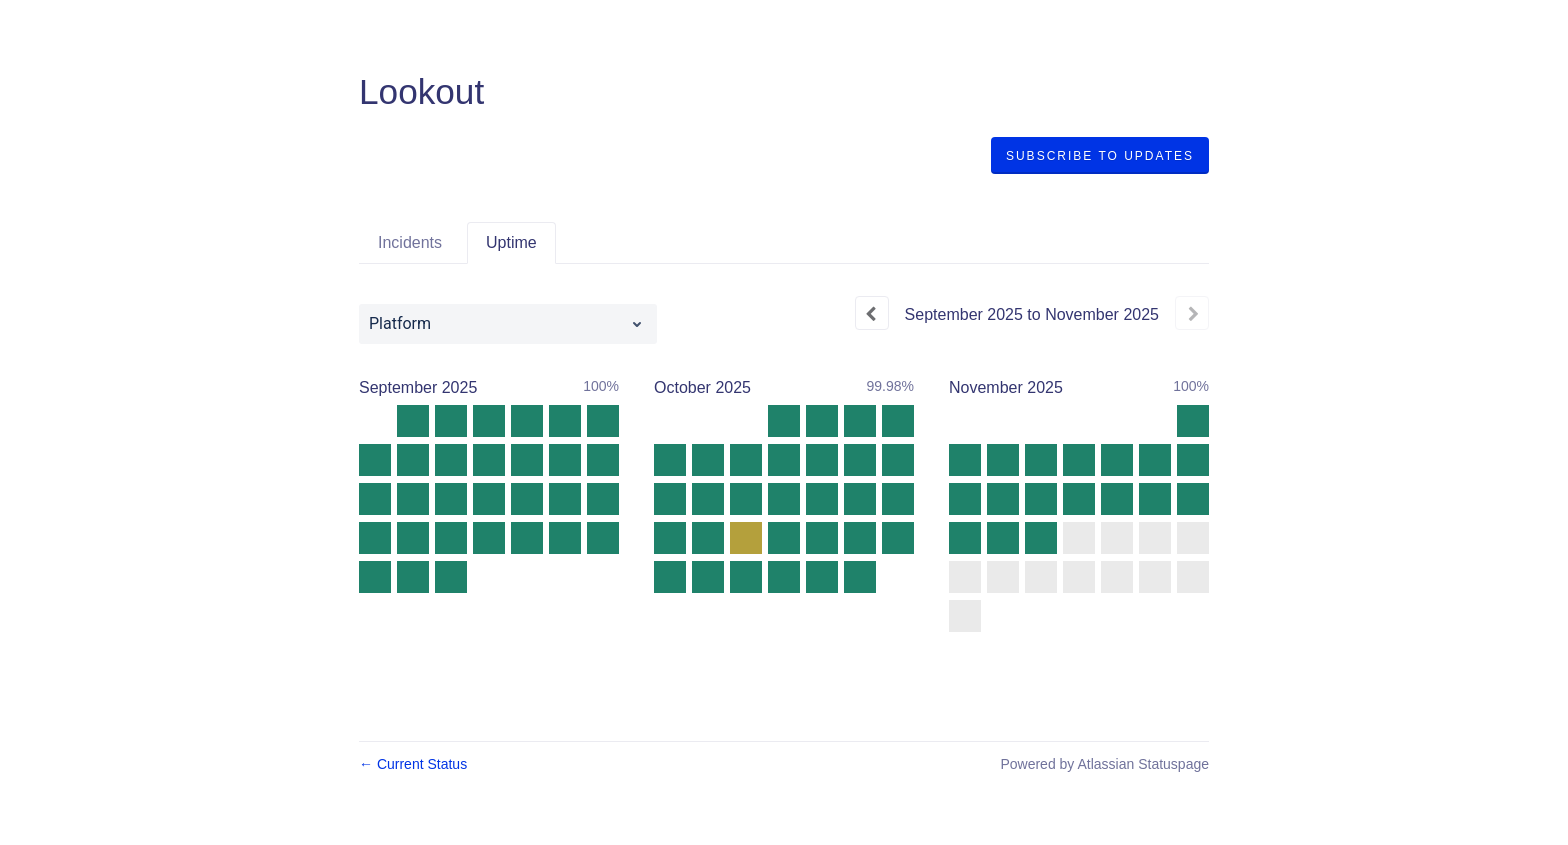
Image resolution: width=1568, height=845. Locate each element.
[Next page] (1192, 313)
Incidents (410, 242)
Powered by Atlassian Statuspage (1104, 764)
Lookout (421, 91)
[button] (1100, 156)
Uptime (511, 242)
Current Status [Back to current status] (413, 764)
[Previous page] (872, 313)
